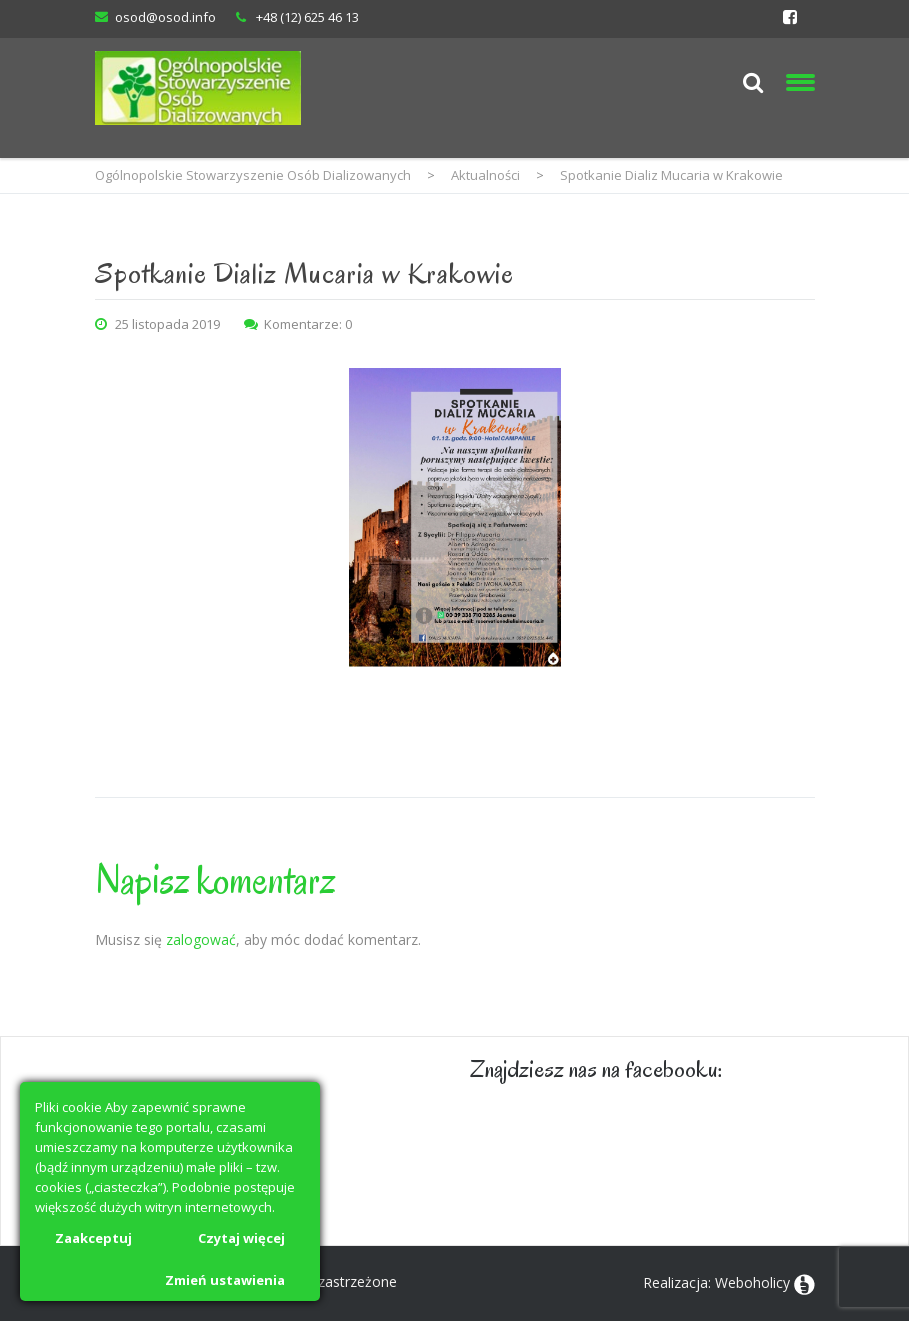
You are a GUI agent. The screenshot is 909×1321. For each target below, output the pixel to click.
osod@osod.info (165, 17)
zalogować (201, 939)
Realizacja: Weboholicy (716, 1283)
